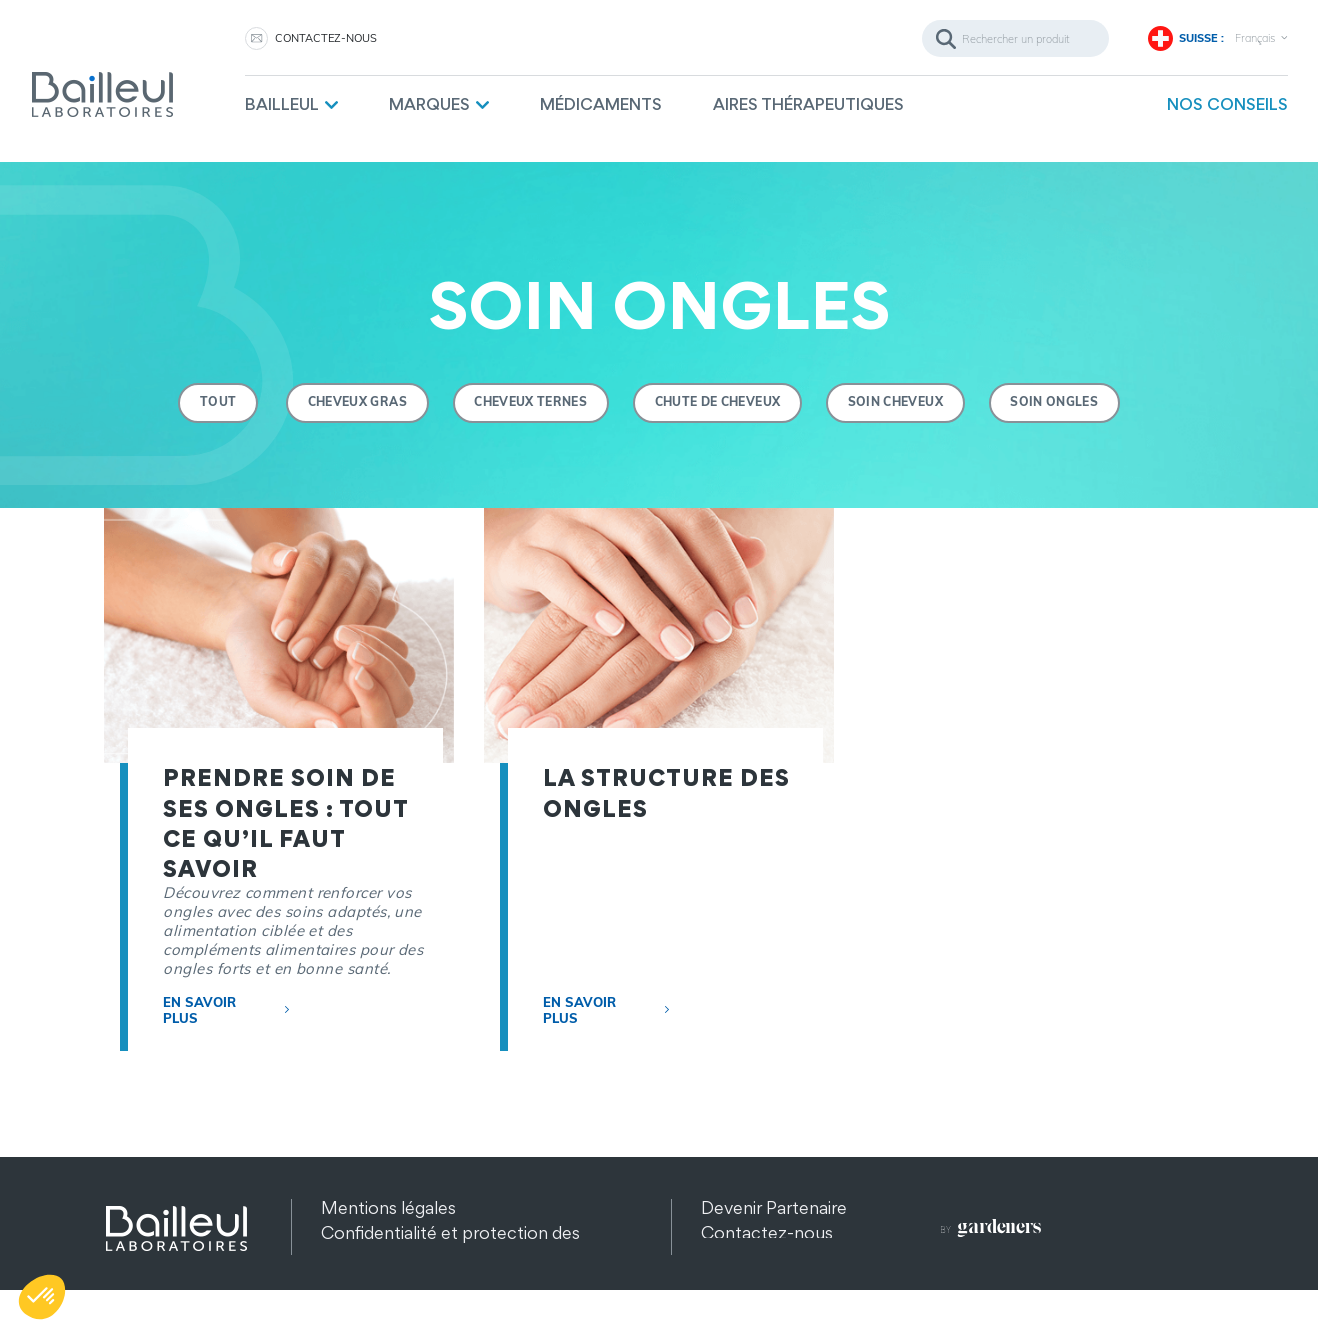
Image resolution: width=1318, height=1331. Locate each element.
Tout (216, 402)
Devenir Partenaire (774, 1207)
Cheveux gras (356, 402)
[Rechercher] (1015, 38)
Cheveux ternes (530, 402)
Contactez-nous (326, 38)
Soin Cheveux (896, 402)
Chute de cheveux (718, 402)
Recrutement (754, 1257)
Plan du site (366, 1282)
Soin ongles (1056, 402)
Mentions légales (388, 1207)
